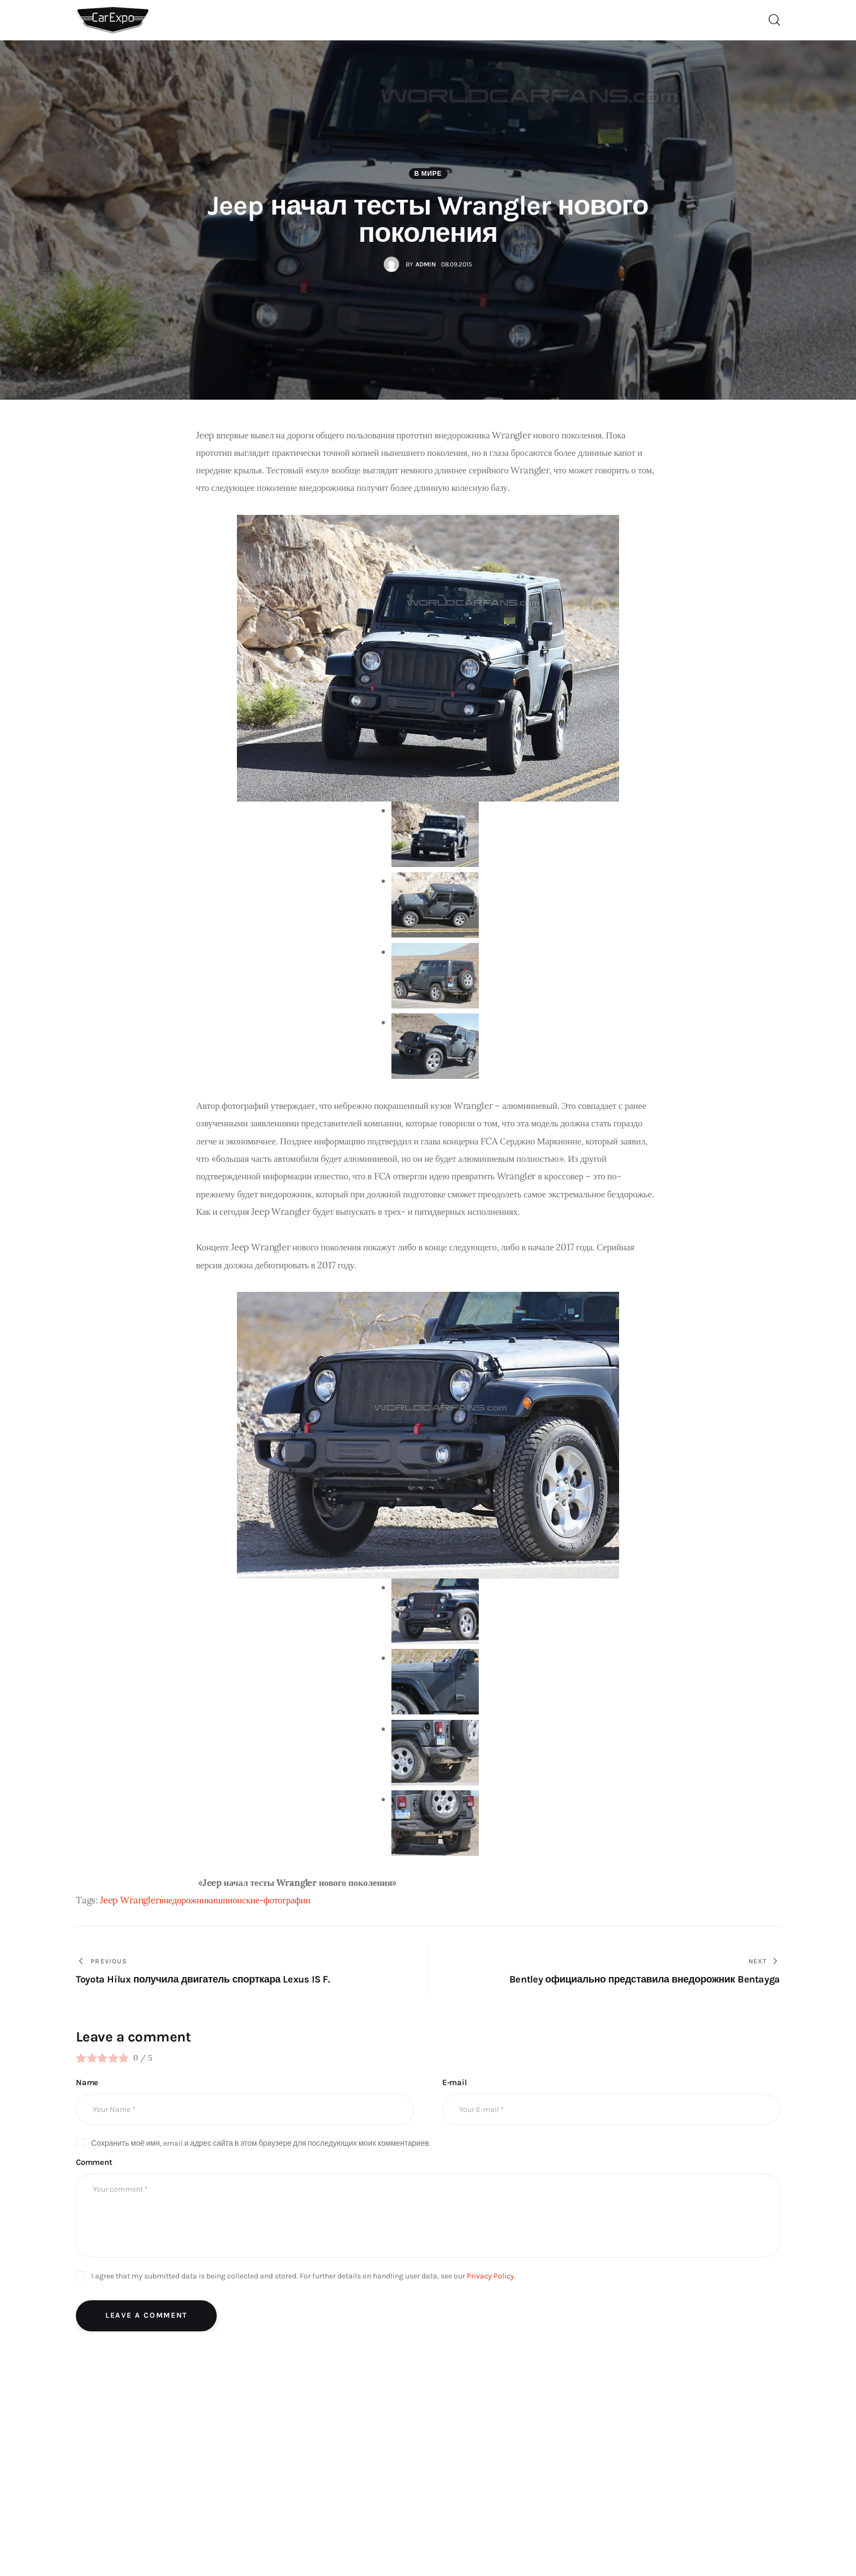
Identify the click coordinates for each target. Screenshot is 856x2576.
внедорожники (187, 1900)
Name (87, 2082)
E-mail (454, 2082)
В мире (428, 173)
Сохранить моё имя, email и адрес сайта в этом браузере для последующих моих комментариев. (261, 2143)
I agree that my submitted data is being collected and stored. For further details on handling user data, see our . (303, 2276)
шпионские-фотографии (263, 1900)
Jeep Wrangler (129, 1900)
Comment (94, 2162)
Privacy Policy (490, 2276)
